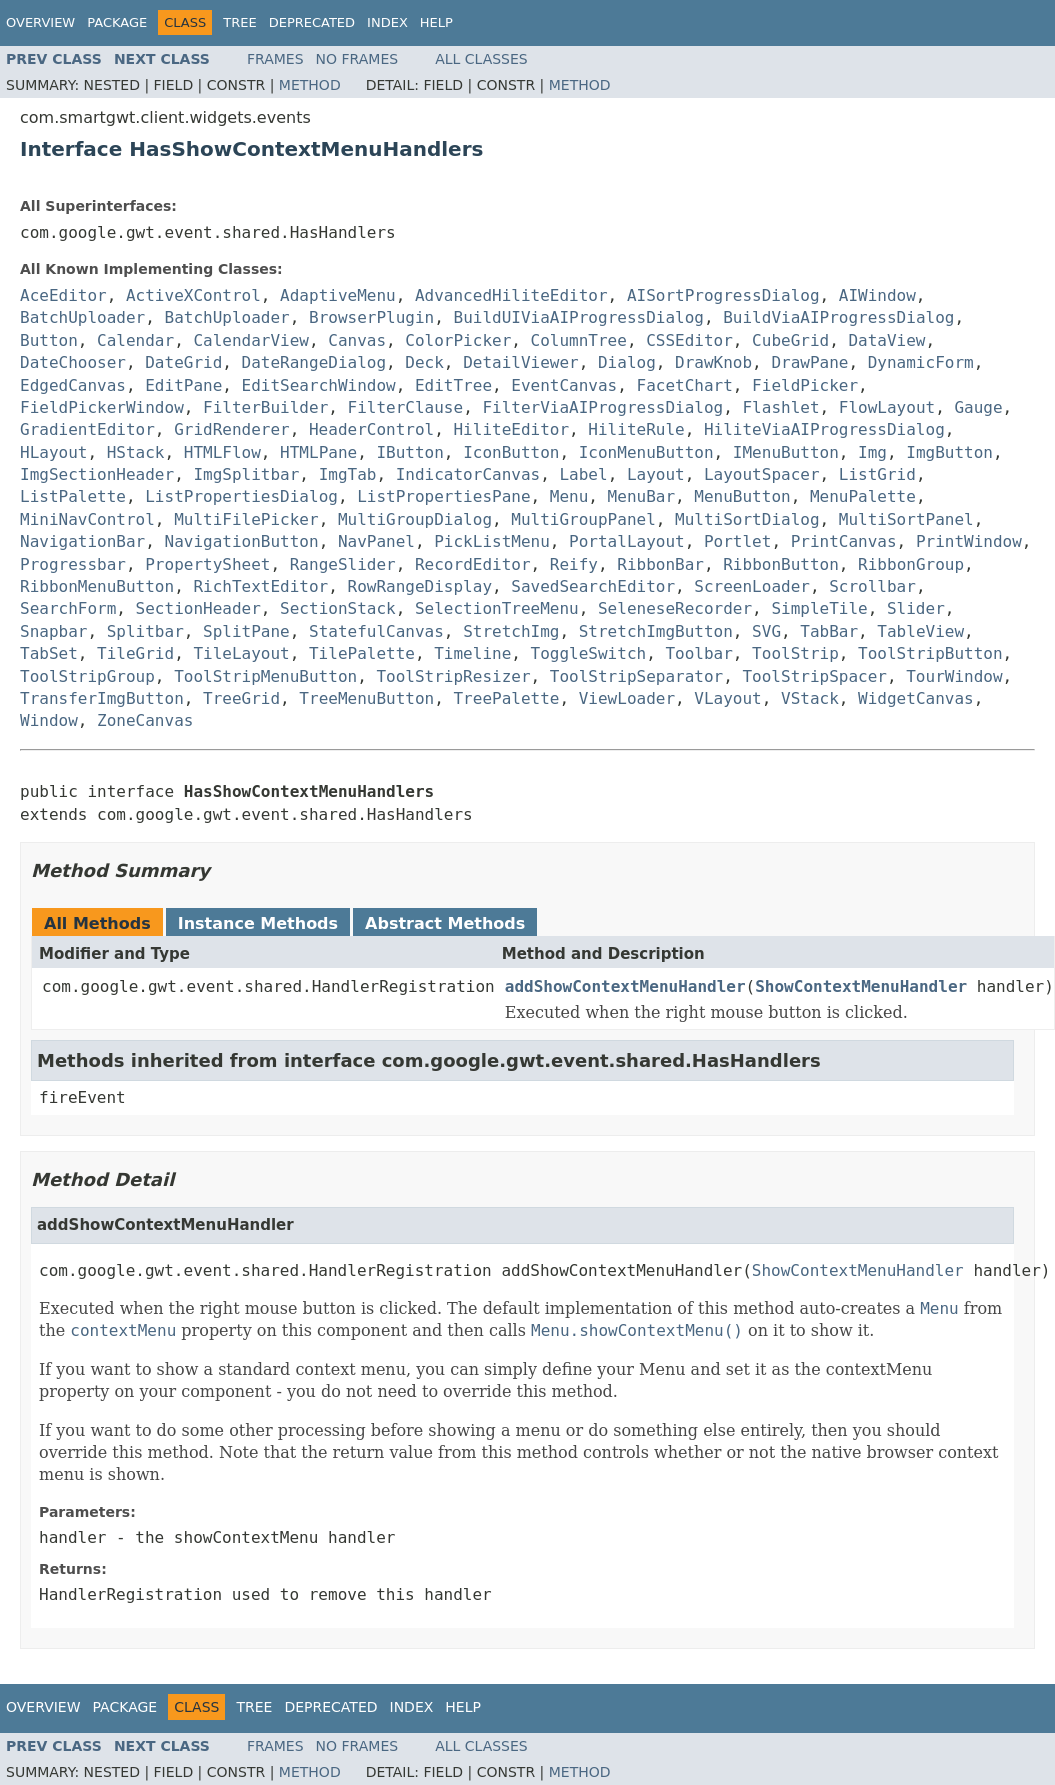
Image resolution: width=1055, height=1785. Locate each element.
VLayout (727, 698)
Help (436, 22)
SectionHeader (198, 608)
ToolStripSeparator (636, 676)
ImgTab (348, 474)
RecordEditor (473, 564)
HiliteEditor (511, 429)
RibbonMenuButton (97, 586)
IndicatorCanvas (468, 474)
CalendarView (251, 340)
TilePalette (362, 653)
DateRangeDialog (314, 362)
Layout (656, 474)
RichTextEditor (260, 586)
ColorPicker (458, 340)
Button (49, 340)
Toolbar (698, 653)
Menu (569, 496)
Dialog (627, 362)
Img (872, 452)
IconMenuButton (646, 452)
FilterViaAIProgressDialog (602, 407)
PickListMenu (492, 541)
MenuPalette (863, 496)
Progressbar (73, 564)
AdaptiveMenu (338, 295)
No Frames (357, 59)
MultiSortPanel (906, 519)
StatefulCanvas (376, 631)
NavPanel (376, 541)
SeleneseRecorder (675, 608)
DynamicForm (921, 362)
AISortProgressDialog (723, 295)
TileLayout (241, 653)
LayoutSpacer (762, 474)
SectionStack (338, 608)
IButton (409, 452)
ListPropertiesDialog (241, 496)
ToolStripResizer (453, 676)
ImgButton (949, 452)
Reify (574, 564)
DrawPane (809, 362)
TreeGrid (241, 698)
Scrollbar (872, 586)
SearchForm (68, 608)
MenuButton (742, 496)
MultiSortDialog (747, 519)
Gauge (978, 407)
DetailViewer (521, 362)
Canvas (357, 340)
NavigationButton (242, 541)
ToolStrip (795, 653)
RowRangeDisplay (420, 586)
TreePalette (506, 698)
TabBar (829, 631)
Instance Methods (258, 923)
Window (49, 720)
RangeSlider (343, 564)
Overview (40, 22)
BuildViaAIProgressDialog (838, 317)
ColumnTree (579, 340)
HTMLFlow (222, 452)
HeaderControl (371, 429)
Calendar (135, 340)
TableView (920, 631)
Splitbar (145, 631)
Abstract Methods (445, 923)
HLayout (53, 452)
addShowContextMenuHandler (625, 986)
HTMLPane (318, 452)
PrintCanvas (844, 541)
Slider (916, 608)
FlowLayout (887, 407)
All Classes (481, 59)
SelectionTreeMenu (497, 608)
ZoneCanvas (145, 720)
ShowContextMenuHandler (861, 986)
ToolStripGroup (87, 676)
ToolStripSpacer (814, 676)
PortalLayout (627, 541)
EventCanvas (564, 385)
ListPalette (73, 496)
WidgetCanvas (916, 698)
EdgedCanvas (73, 385)
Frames (275, 59)
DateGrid (183, 362)
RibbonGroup (911, 564)
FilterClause (406, 407)
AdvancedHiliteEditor (511, 295)
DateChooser (73, 362)
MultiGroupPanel (583, 519)
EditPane (183, 385)
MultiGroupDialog (415, 519)
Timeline (472, 653)
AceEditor (63, 295)
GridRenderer (232, 429)
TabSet (49, 653)
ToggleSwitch (589, 653)
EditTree (453, 385)
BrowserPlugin (371, 317)
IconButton (511, 452)
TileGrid (135, 653)
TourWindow (954, 676)
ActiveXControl (193, 295)
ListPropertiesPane (443, 496)
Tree (239, 22)
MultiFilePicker (246, 519)
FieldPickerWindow (102, 407)
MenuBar (641, 496)
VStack (810, 698)
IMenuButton (786, 452)
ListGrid (877, 474)
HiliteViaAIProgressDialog (824, 429)
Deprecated (312, 22)
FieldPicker (805, 385)
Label (583, 474)
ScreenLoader (752, 586)
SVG (766, 631)
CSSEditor (689, 340)
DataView (886, 340)
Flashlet (780, 407)
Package (117, 22)
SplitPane (246, 631)
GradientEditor (87, 429)
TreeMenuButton (366, 698)
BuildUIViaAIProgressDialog (579, 317)
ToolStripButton (930, 653)
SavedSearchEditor (593, 586)
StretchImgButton (656, 631)
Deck (424, 362)
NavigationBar (82, 541)
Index (387, 22)
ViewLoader (627, 698)
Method (310, 85)
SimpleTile (819, 608)
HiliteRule (636, 429)
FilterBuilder (265, 407)
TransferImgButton (102, 698)
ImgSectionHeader (97, 474)
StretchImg (511, 631)
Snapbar (53, 631)
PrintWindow (969, 541)
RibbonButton (781, 564)
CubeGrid (790, 340)
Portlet (737, 541)
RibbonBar (660, 564)
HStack (136, 452)
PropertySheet (207, 564)
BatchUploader (82, 317)
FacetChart (685, 385)
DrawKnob (713, 362)
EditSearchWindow (319, 385)
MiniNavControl (87, 519)
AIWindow (877, 295)
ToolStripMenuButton (265, 676)
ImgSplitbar (246, 474)
